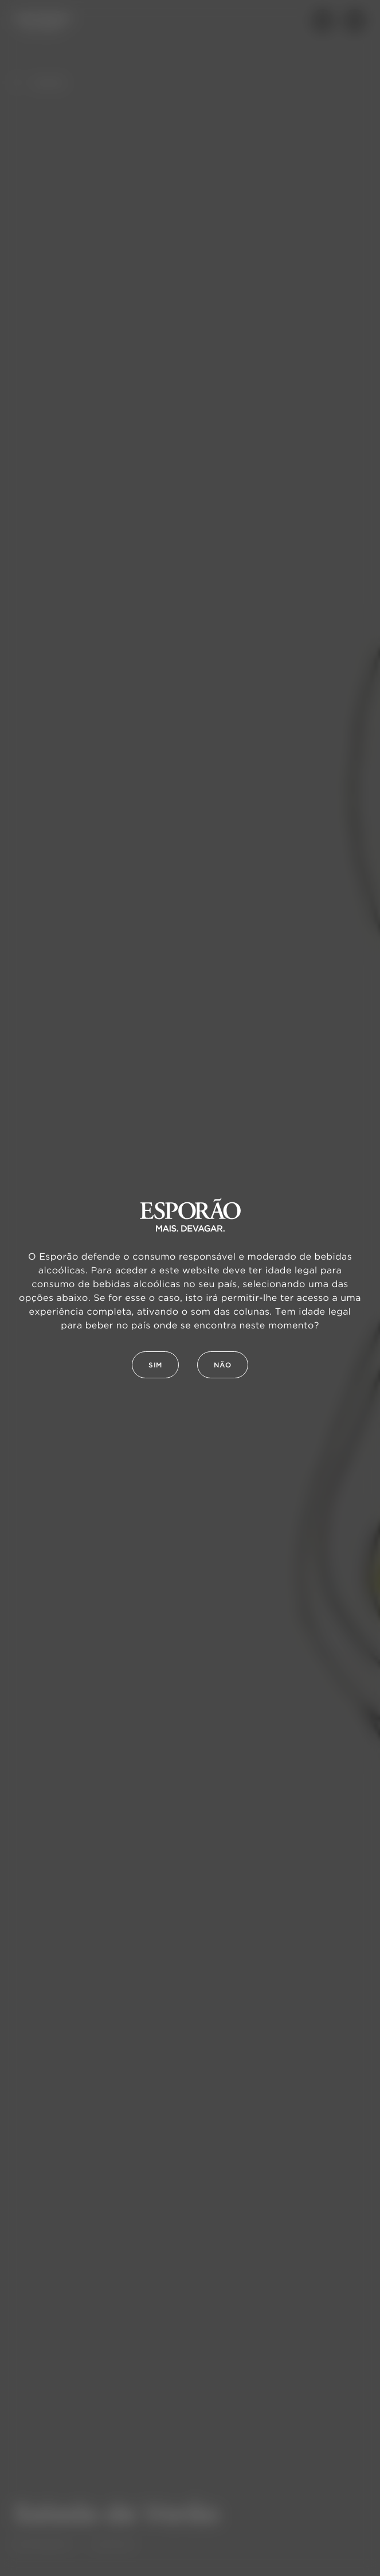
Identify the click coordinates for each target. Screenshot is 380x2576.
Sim (155, 1365)
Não (223, 1365)
